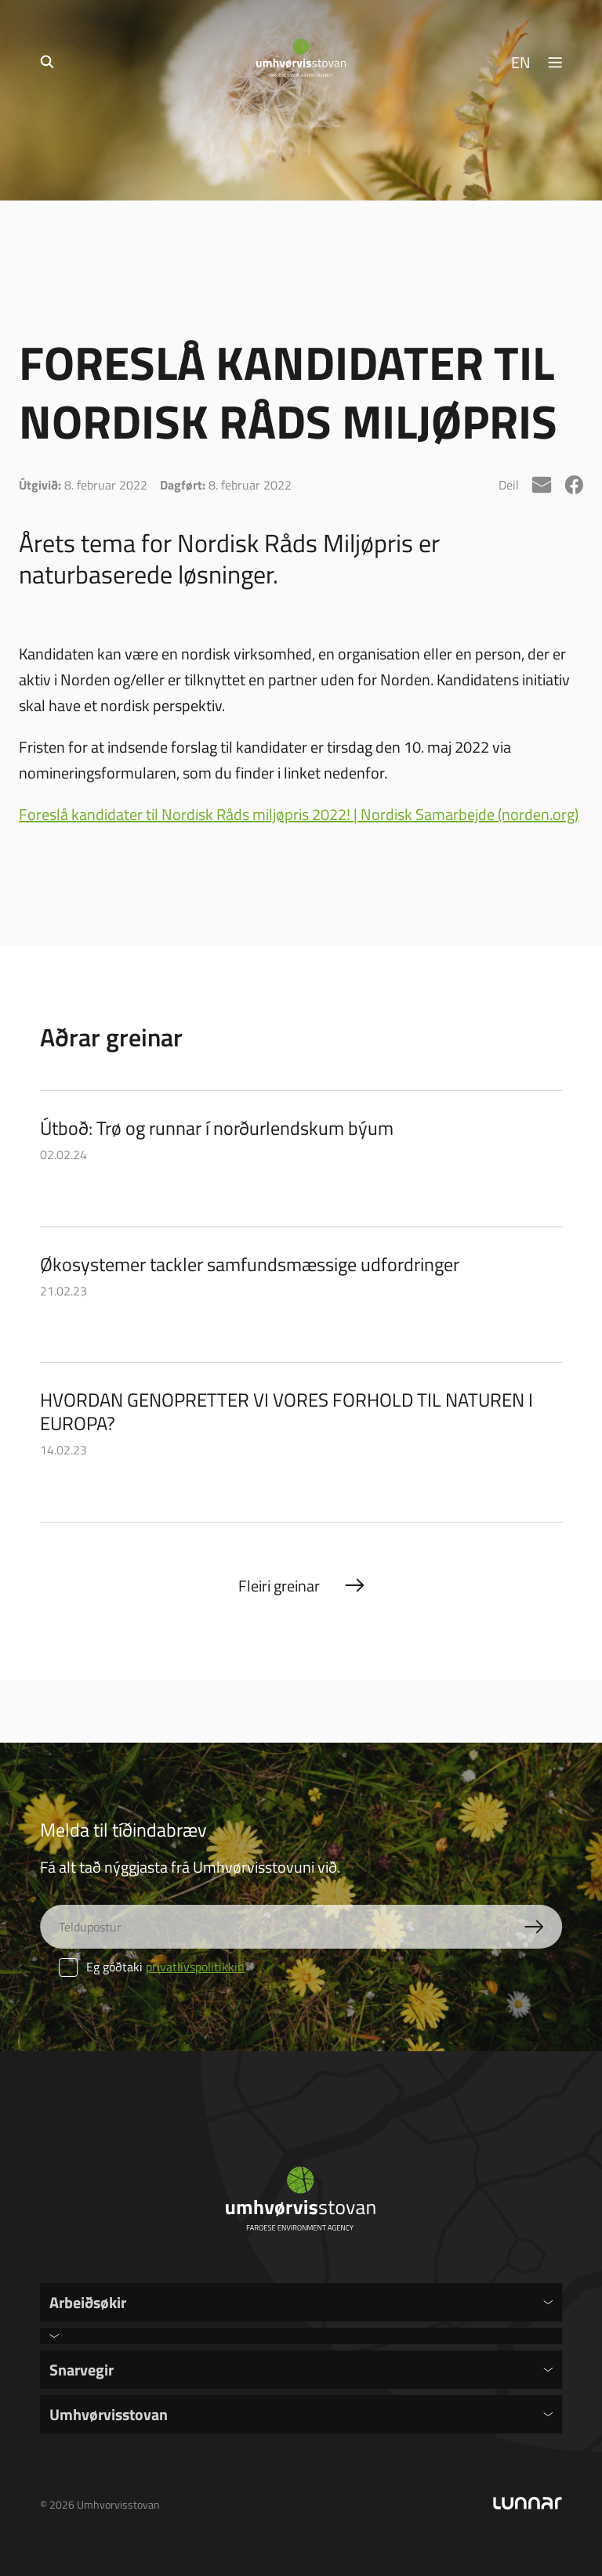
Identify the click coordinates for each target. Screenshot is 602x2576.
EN (521, 61)
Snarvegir (81, 2369)
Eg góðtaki (152, 1966)
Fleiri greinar (279, 1585)
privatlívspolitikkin (195, 1966)
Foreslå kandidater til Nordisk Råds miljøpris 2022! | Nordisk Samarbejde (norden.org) (298, 814)
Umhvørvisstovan (108, 2414)
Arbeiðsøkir (87, 2302)
